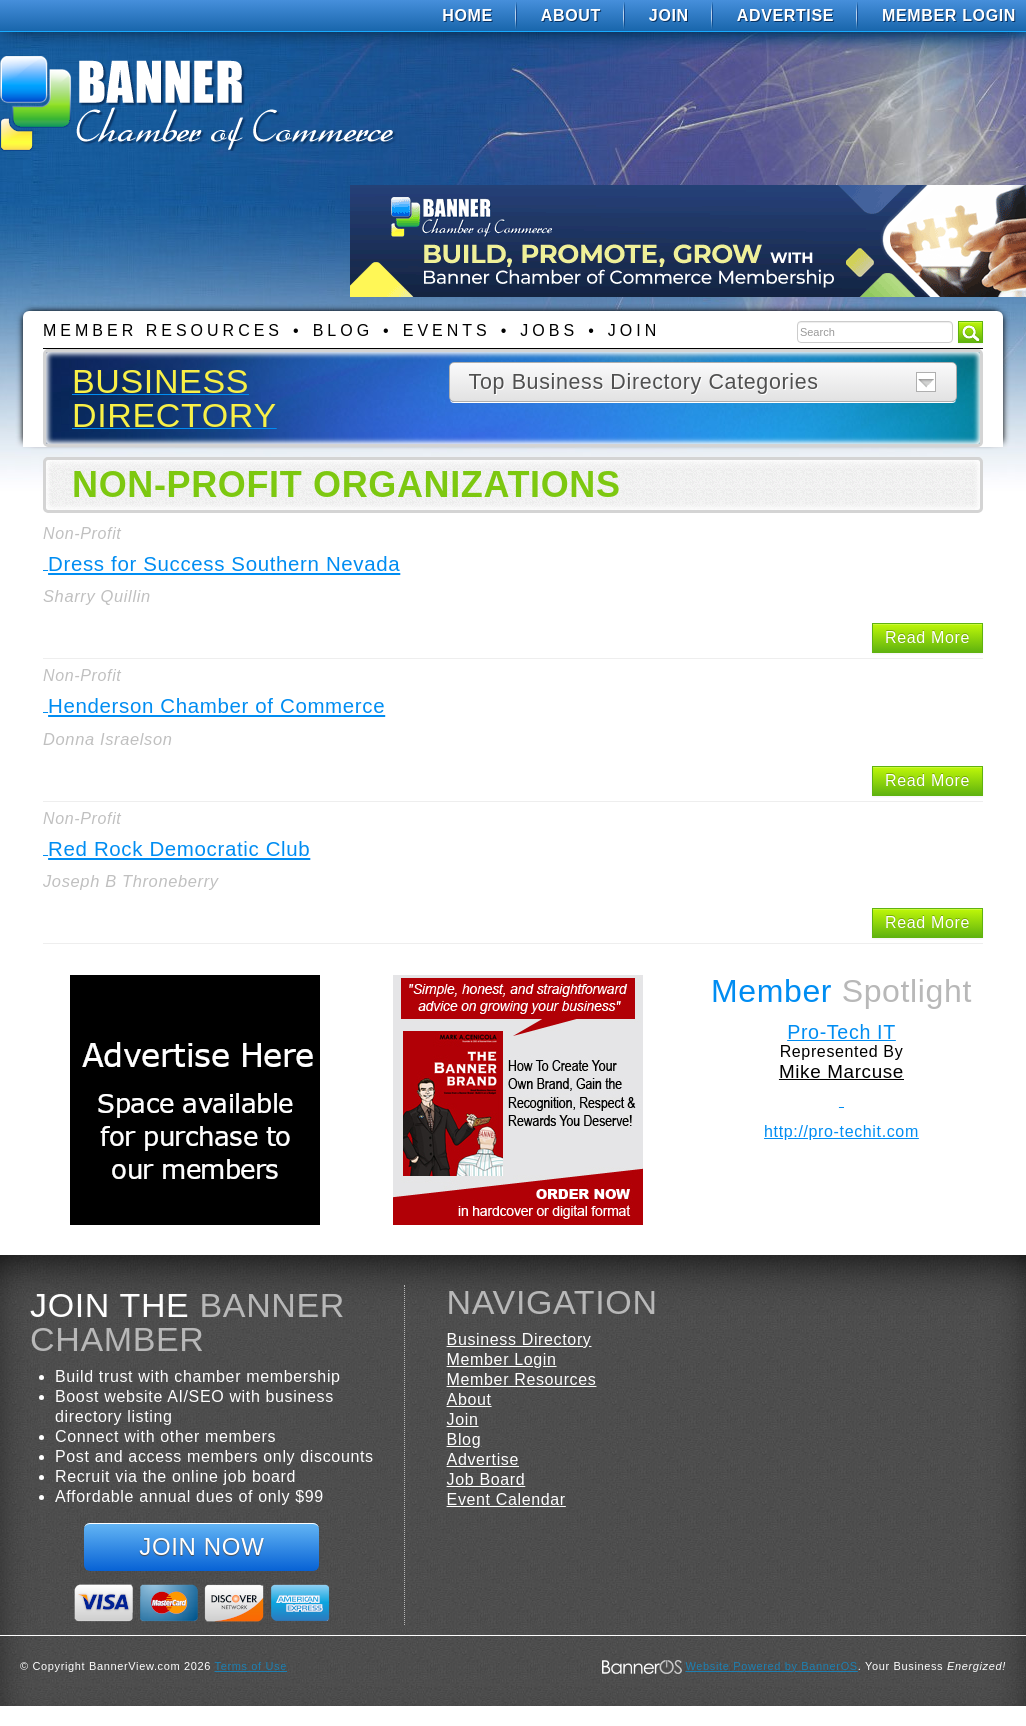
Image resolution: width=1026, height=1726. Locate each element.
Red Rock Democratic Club (179, 848)
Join (669, 15)
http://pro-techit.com (841, 1131)
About (571, 15)
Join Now (201, 1546)
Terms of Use (251, 1666)
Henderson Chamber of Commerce (216, 705)
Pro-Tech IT (841, 1032)
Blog (343, 330)
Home (467, 15)
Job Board (486, 1479)
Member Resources (163, 330)
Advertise (785, 15)
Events (447, 330)
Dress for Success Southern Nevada (224, 563)
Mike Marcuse (841, 1071)
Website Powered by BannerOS (771, 1666)
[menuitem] (467, 15)
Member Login (949, 15)
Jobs (549, 330)
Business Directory (519, 1339)
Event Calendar (506, 1499)
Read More (927, 637)
